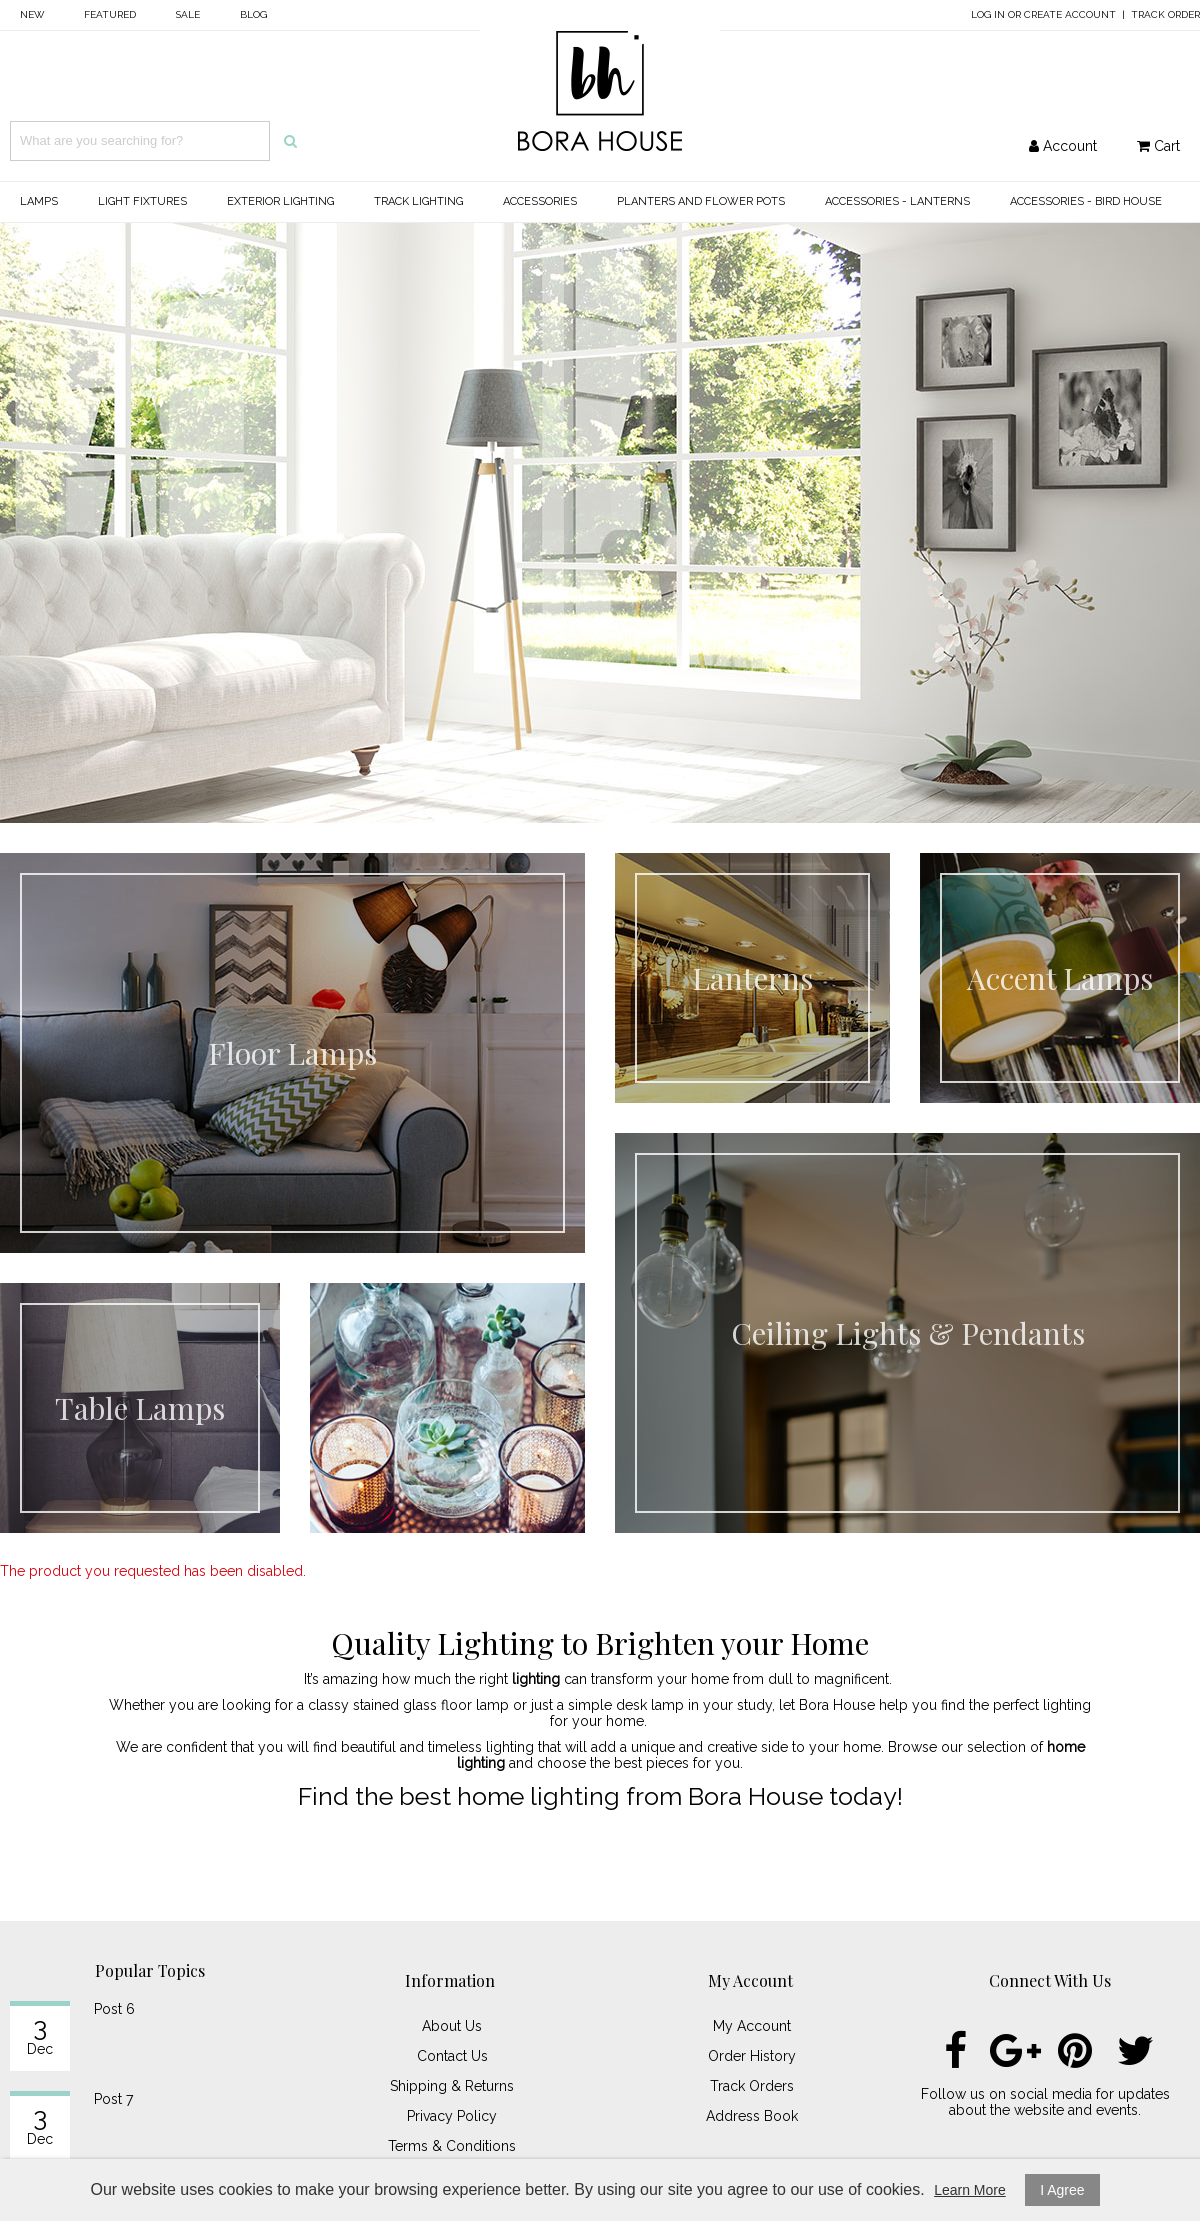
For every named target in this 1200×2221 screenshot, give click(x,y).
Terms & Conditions (452, 2146)
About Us (452, 2026)
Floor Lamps (292, 1053)
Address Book (752, 2116)
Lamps (39, 201)
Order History (752, 2056)
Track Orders (752, 2086)
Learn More (970, 2190)
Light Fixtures (142, 201)
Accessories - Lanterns (897, 201)
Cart (1158, 146)
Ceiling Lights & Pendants (908, 1333)
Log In (988, 14)
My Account (752, 2026)
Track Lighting (418, 201)
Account (1063, 146)
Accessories (540, 201)
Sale (188, 14)
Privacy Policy (452, 2116)
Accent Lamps (1060, 978)
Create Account (1070, 14)
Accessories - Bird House (1086, 201)
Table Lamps (140, 1408)
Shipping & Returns (452, 2086)
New (32, 14)
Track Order (1165, 14)
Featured (110, 14)
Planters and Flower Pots (701, 201)
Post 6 (114, 2009)
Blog (253, 14)
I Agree (1062, 2190)
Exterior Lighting (280, 201)
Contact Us (452, 2056)
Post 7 (113, 2099)
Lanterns (752, 978)
